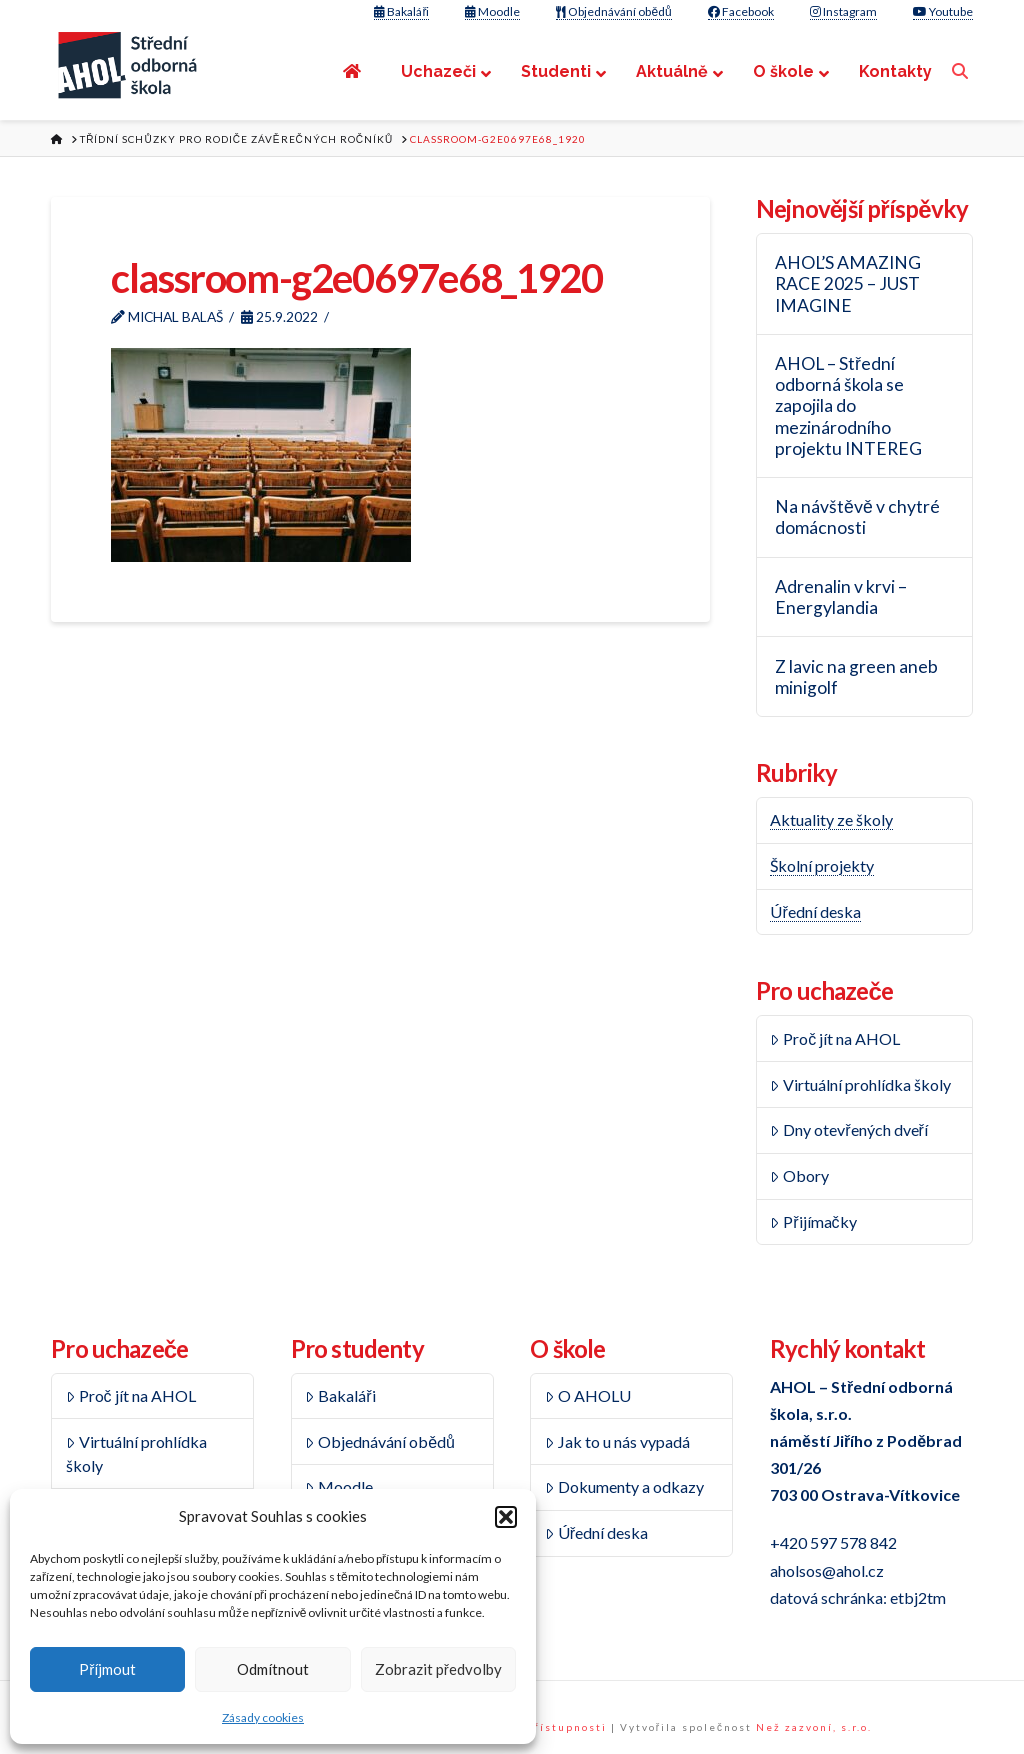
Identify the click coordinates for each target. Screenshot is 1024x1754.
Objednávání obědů (613, 11)
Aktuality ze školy (831, 819)
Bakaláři (401, 11)
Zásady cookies (263, 1717)
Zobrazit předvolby (438, 1669)
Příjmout (107, 1669)
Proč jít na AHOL (835, 1038)
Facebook (741, 11)
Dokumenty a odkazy (624, 1486)
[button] (506, 1517)
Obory (799, 1175)
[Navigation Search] (962, 71)
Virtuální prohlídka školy (860, 1084)
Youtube (943, 11)
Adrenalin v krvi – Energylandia (841, 597)
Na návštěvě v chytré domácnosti (857, 517)
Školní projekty (822, 865)
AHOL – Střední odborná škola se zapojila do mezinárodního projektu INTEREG (848, 406)
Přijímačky (813, 1221)
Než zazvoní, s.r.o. (814, 1727)
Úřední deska (815, 911)
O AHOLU (588, 1395)
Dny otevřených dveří (848, 1129)
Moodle (492, 11)
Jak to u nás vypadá (617, 1441)
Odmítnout (273, 1669)
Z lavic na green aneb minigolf (856, 677)
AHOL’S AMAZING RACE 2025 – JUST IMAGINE (848, 283)
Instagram (843, 11)
